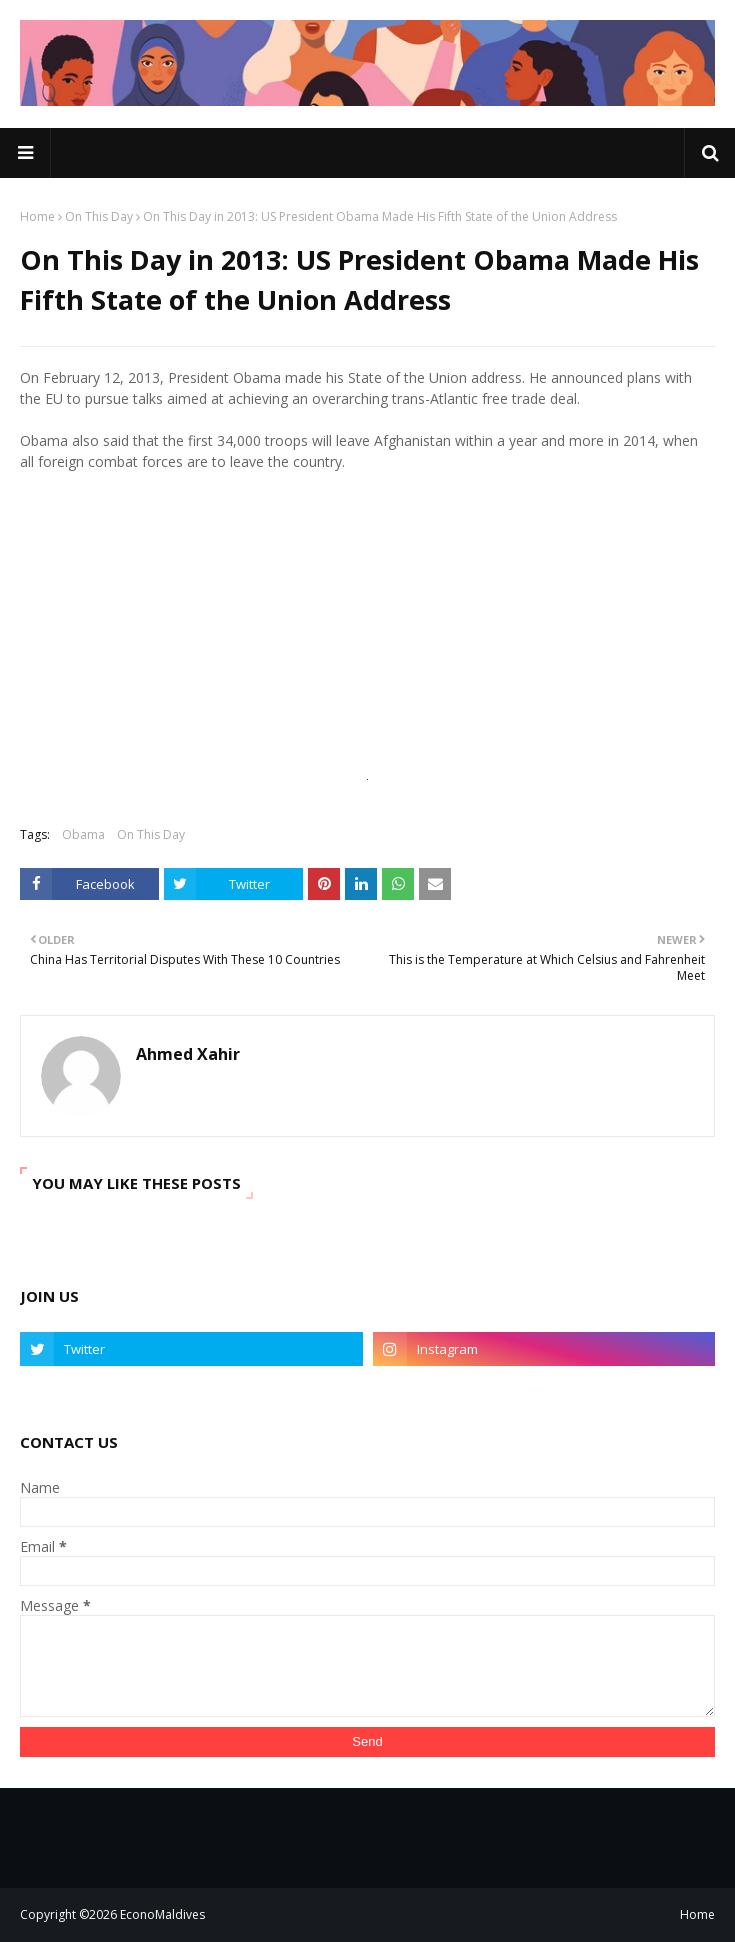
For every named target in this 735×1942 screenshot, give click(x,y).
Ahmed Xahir (188, 1054)
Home (37, 216)
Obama (83, 834)
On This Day (99, 216)
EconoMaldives (162, 1914)
